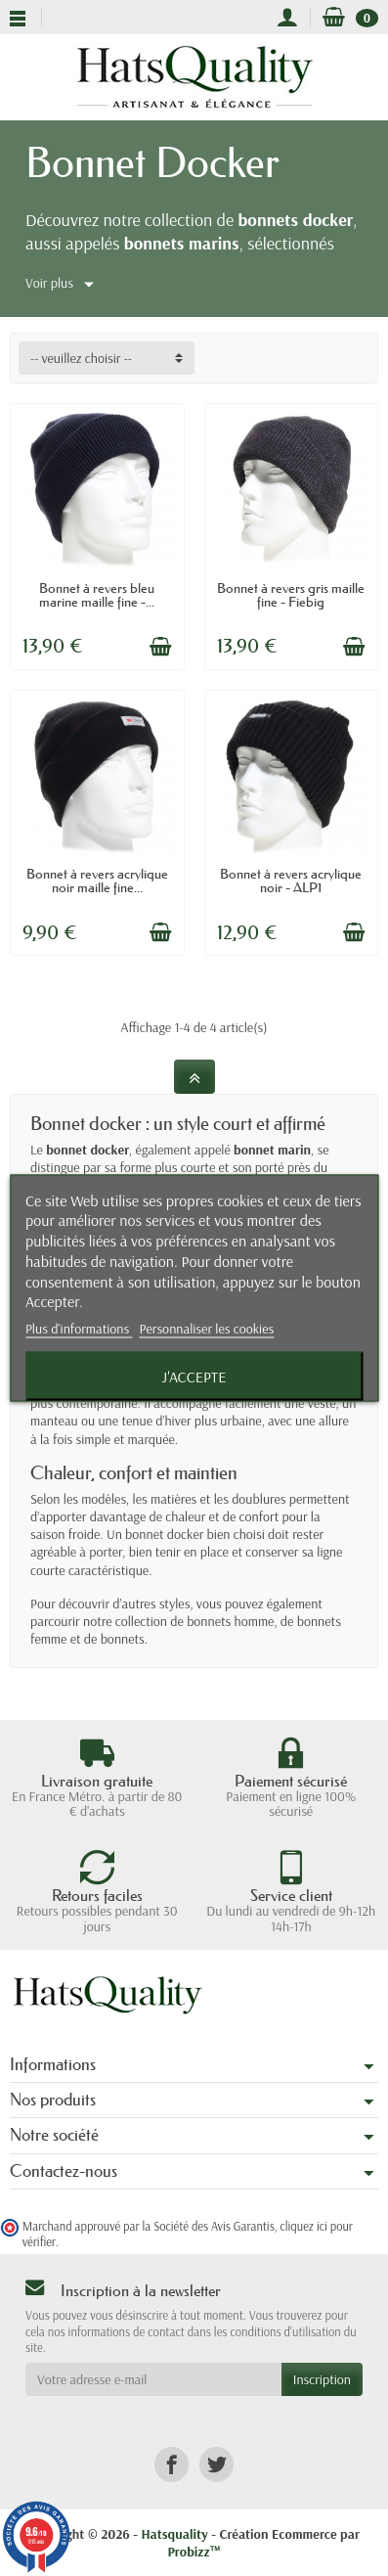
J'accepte (194, 1376)
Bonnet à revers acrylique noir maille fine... (97, 880)
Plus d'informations (79, 1328)
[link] (171, 2464)
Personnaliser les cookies (207, 1328)
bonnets (123, 1639)
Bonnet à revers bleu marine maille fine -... (96, 594)
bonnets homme (230, 1621)
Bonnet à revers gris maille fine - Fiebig (291, 594)
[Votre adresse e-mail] (153, 2379)
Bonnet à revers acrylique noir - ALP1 (291, 880)
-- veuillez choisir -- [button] (81, 358)
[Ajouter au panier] (160, 646)
